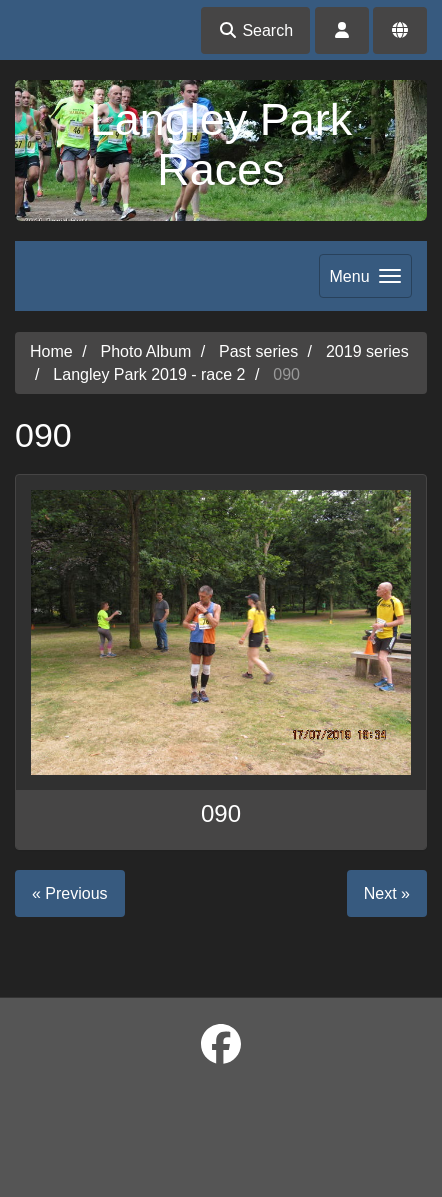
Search (255, 30)
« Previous (70, 893)
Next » (387, 893)
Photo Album (145, 351)
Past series (258, 351)
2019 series (367, 351)
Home (51, 351)
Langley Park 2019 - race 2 (149, 374)
